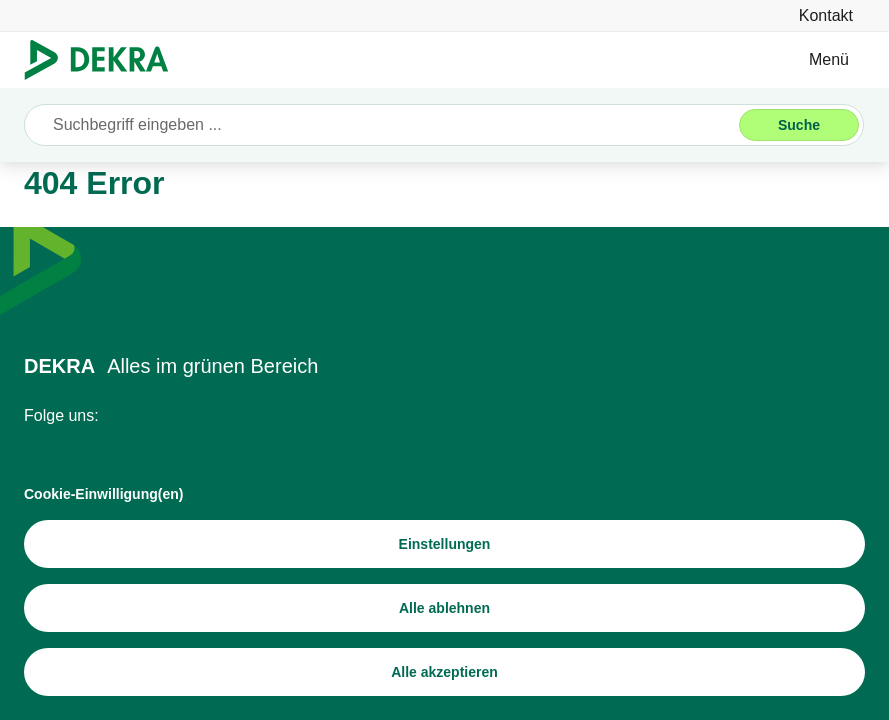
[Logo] (104, 60)
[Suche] (799, 125)
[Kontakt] (826, 15)
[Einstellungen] (444, 544)
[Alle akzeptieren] (444, 672)
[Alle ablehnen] (444, 608)
